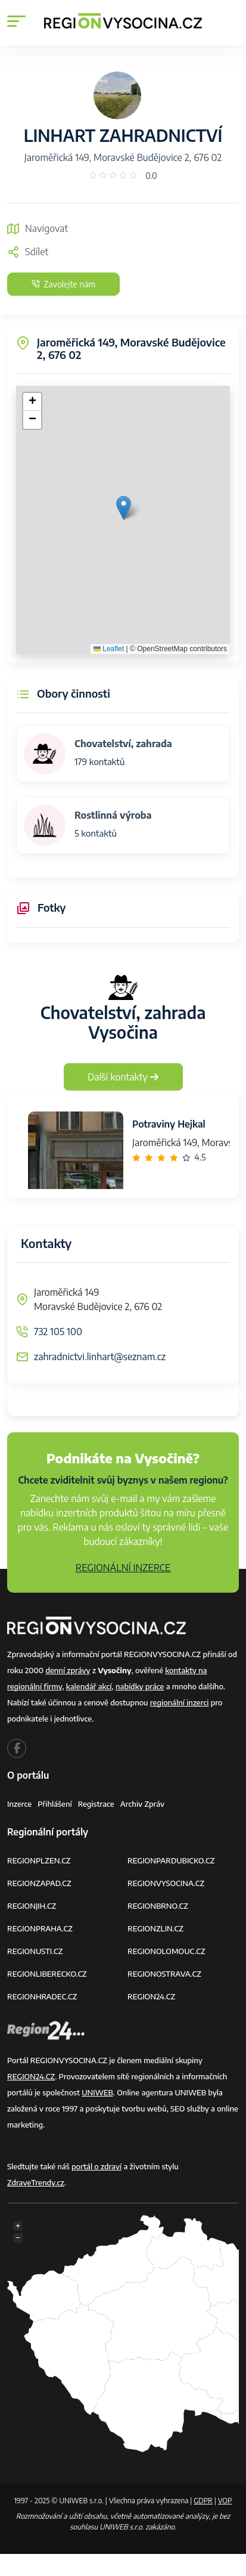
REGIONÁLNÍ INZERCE (123, 1568)
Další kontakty (123, 1077)
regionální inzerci (179, 1702)
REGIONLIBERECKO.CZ (47, 1974)
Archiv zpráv (142, 1804)
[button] (123, 508)
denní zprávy (67, 1670)
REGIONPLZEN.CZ (39, 1860)
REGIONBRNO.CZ (157, 1906)
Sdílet (27, 252)
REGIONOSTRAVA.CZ (164, 1974)
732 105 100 (58, 1331)
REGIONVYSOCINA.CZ (165, 1883)
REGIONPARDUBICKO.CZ (170, 1860)
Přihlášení (55, 1804)
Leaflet (109, 649)
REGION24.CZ (151, 1996)
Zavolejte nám (63, 284)
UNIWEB (97, 2092)
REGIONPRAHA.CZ (40, 1928)
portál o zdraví (96, 2166)
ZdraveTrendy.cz (35, 2182)
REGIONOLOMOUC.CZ (166, 1951)
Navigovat (37, 228)
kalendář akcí (89, 1686)
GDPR (203, 2500)
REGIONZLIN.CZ (155, 1928)
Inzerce (19, 1804)
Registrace (96, 1804)
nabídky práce (140, 1686)
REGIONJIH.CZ (31, 1906)
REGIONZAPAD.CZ (39, 1883)
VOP (225, 2500)
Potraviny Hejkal (168, 1124)
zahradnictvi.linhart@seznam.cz (100, 1357)
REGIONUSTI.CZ (35, 1951)
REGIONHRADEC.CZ (42, 1996)
